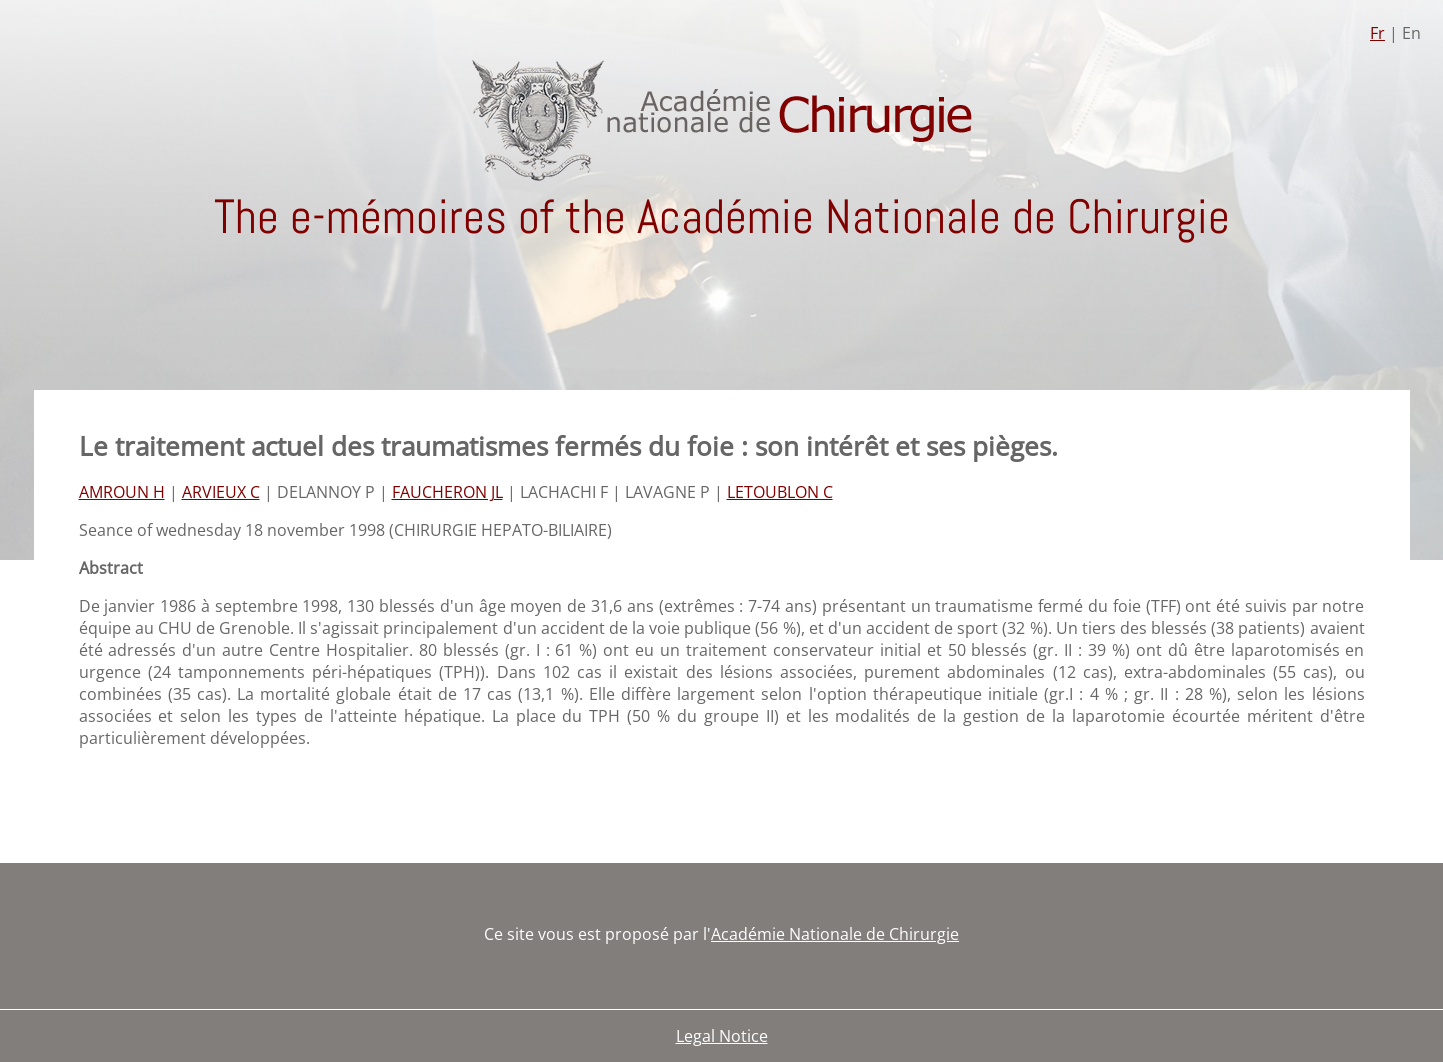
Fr (1377, 33)
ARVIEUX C (221, 492)
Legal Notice (722, 1036)
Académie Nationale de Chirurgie (835, 934)
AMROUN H (122, 492)
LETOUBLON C (780, 492)
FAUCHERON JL (447, 492)
